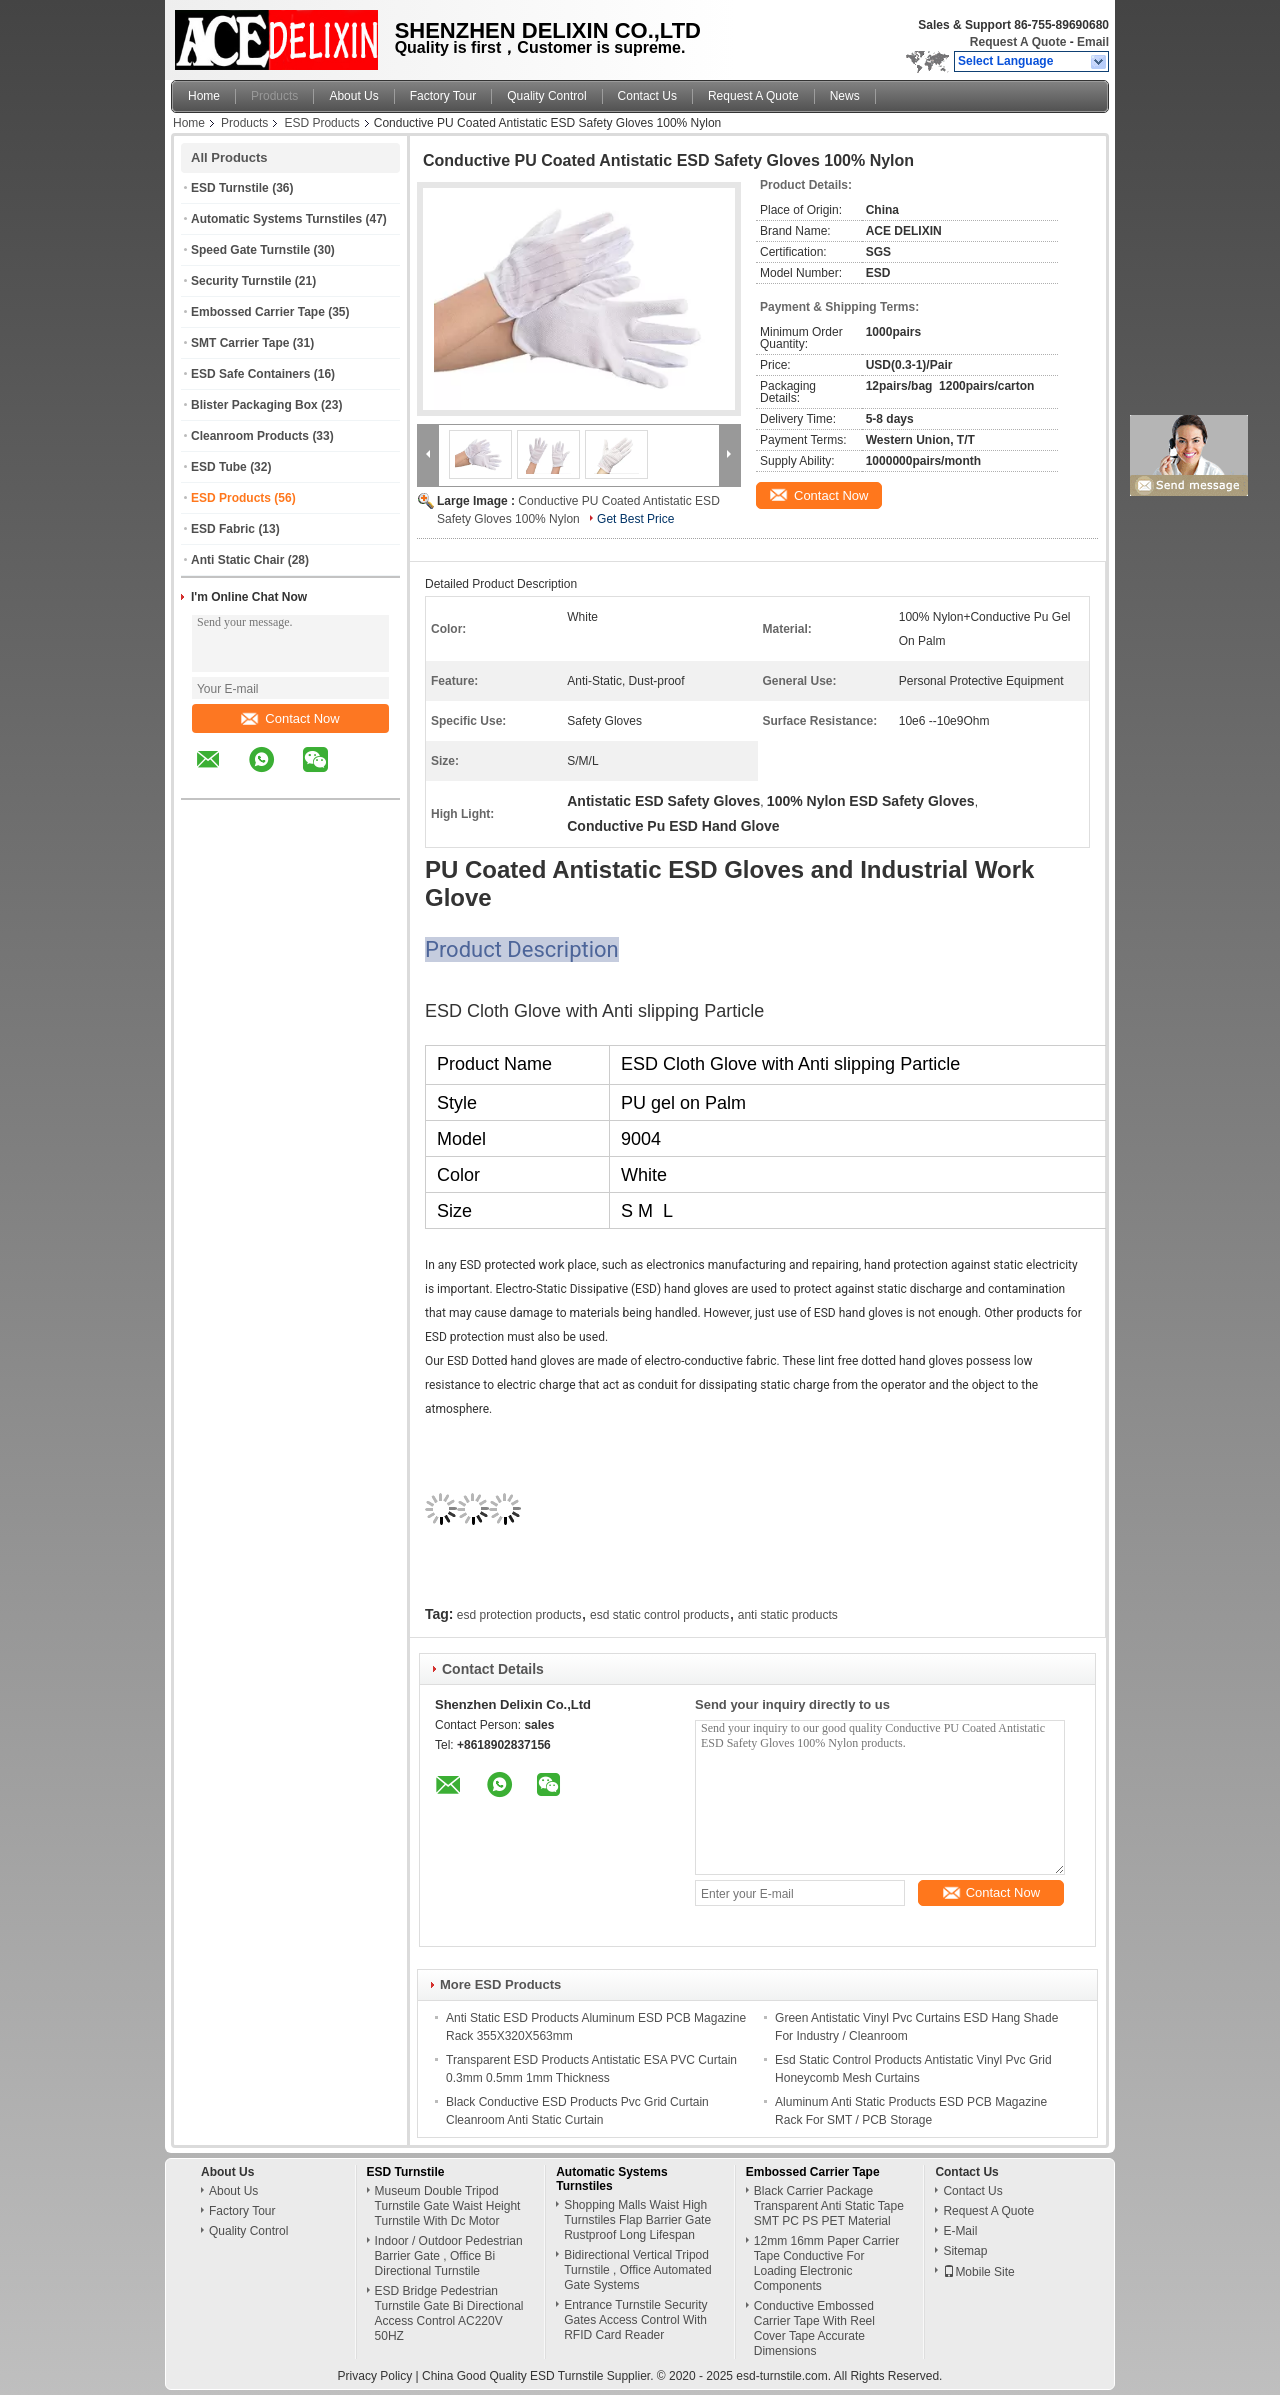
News (845, 96)
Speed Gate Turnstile (250, 250)
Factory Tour (443, 96)
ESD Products (321, 123)
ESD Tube (219, 467)
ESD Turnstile (230, 188)
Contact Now (290, 718)
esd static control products (659, 1615)
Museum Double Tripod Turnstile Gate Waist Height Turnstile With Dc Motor (448, 2206)
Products (274, 96)
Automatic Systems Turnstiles (276, 219)
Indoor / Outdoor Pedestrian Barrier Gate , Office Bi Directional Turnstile (449, 2256)
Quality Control (546, 96)
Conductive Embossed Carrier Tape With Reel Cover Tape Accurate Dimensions (814, 2328)
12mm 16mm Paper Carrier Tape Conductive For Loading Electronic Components (826, 2263)
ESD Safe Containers (250, 374)
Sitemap (965, 2251)
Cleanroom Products (250, 436)
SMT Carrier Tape (240, 343)
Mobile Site (978, 2272)
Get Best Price (635, 519)
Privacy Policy (375, 2376)
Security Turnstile (241, 281)
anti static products (788, 1615)
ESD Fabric (223, 529)
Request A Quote (1018, 42)
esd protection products (519, 1615)
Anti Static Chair (237, 560)
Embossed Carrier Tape (258, 312)
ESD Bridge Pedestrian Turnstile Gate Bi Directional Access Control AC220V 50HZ (449, 2313)
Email (1093, 42)
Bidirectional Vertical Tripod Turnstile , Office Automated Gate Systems (637, 2270)
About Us (353, 96)
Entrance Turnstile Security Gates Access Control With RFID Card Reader (635, 2320)
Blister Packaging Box (254, 405)
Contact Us (647, 96)
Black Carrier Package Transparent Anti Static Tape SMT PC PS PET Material (829, 2206)
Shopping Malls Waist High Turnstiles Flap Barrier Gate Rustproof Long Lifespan (637, 2220)
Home (204, 96)
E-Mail (960, 2231)
